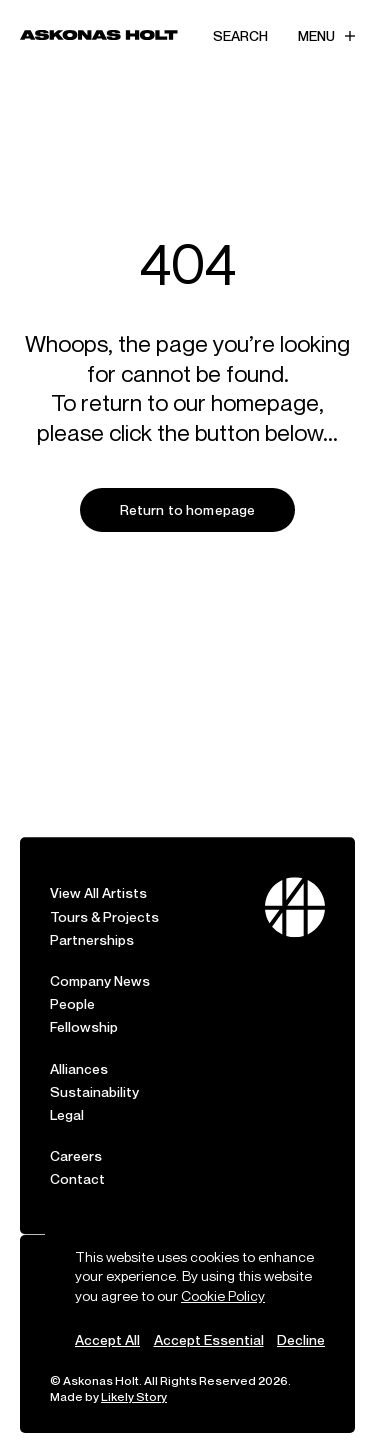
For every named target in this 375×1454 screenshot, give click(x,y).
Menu (326, 35)
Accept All (107, 1339)
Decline (301, 1339)
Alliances (79, 1049)
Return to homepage (188, 509)
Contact (77, 1159)
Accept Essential (209, 1339)
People (72, 984)
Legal (67, 1095)
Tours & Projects (104, 897)
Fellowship (84, 1007)
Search (240, 35)
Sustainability (94, 1072)
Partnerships (92, 920)
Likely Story (134, 1396)
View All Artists (98, 873)
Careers (76, 1136)
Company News (100, 961)
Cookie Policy (223, 1295)
